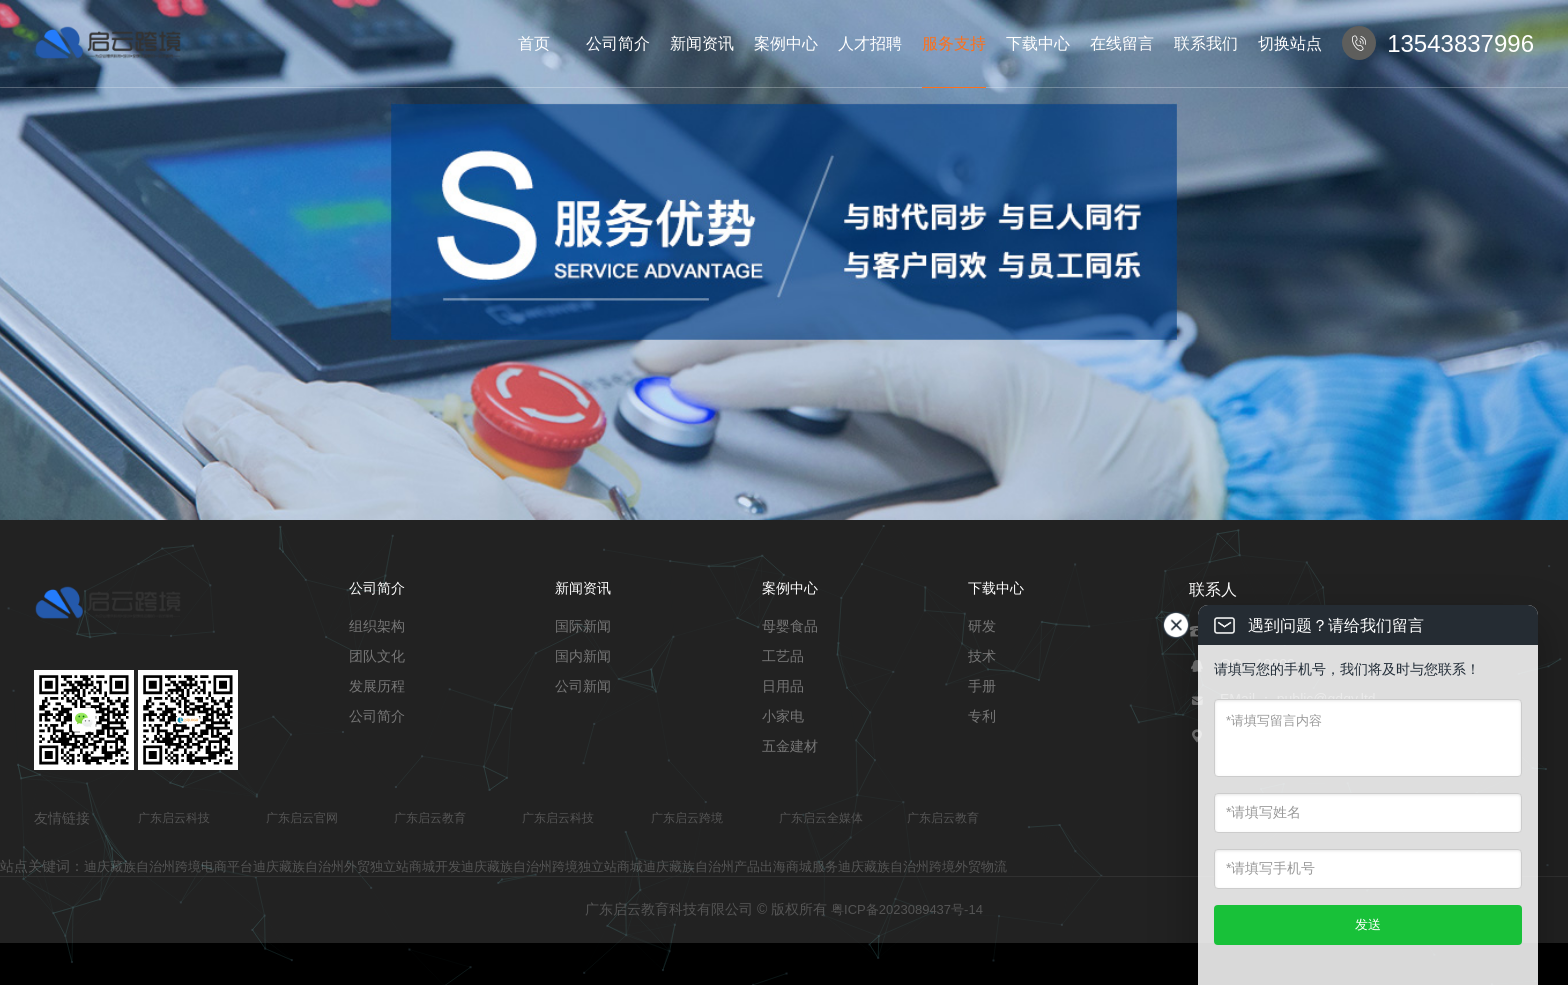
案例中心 (786, 43)
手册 (982, 686)
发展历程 (377, 686)
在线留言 (1122, 43)
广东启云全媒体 (821, 818)
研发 (982, 626)
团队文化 (377, 656)
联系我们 (1206, 43)
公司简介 (618, 43)
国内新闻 (583, 656)
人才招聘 (870, 43)
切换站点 (1290, 43)
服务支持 (954, 43)
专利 (982, 716)
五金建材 (790, 746)
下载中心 (1038, 43)
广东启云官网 (302, 818)
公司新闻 (583, 686)
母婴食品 (790, 626)
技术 (982, 656)
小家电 (783, 716)
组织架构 (377, 626)
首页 (534, 43)
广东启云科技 (174, 818)
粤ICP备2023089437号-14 (907, 909)
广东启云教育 (430, 818)
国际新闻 (583, 626)
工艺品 (783, 656)
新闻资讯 (702, 43)
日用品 (783, 686)
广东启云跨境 (687, 818)
